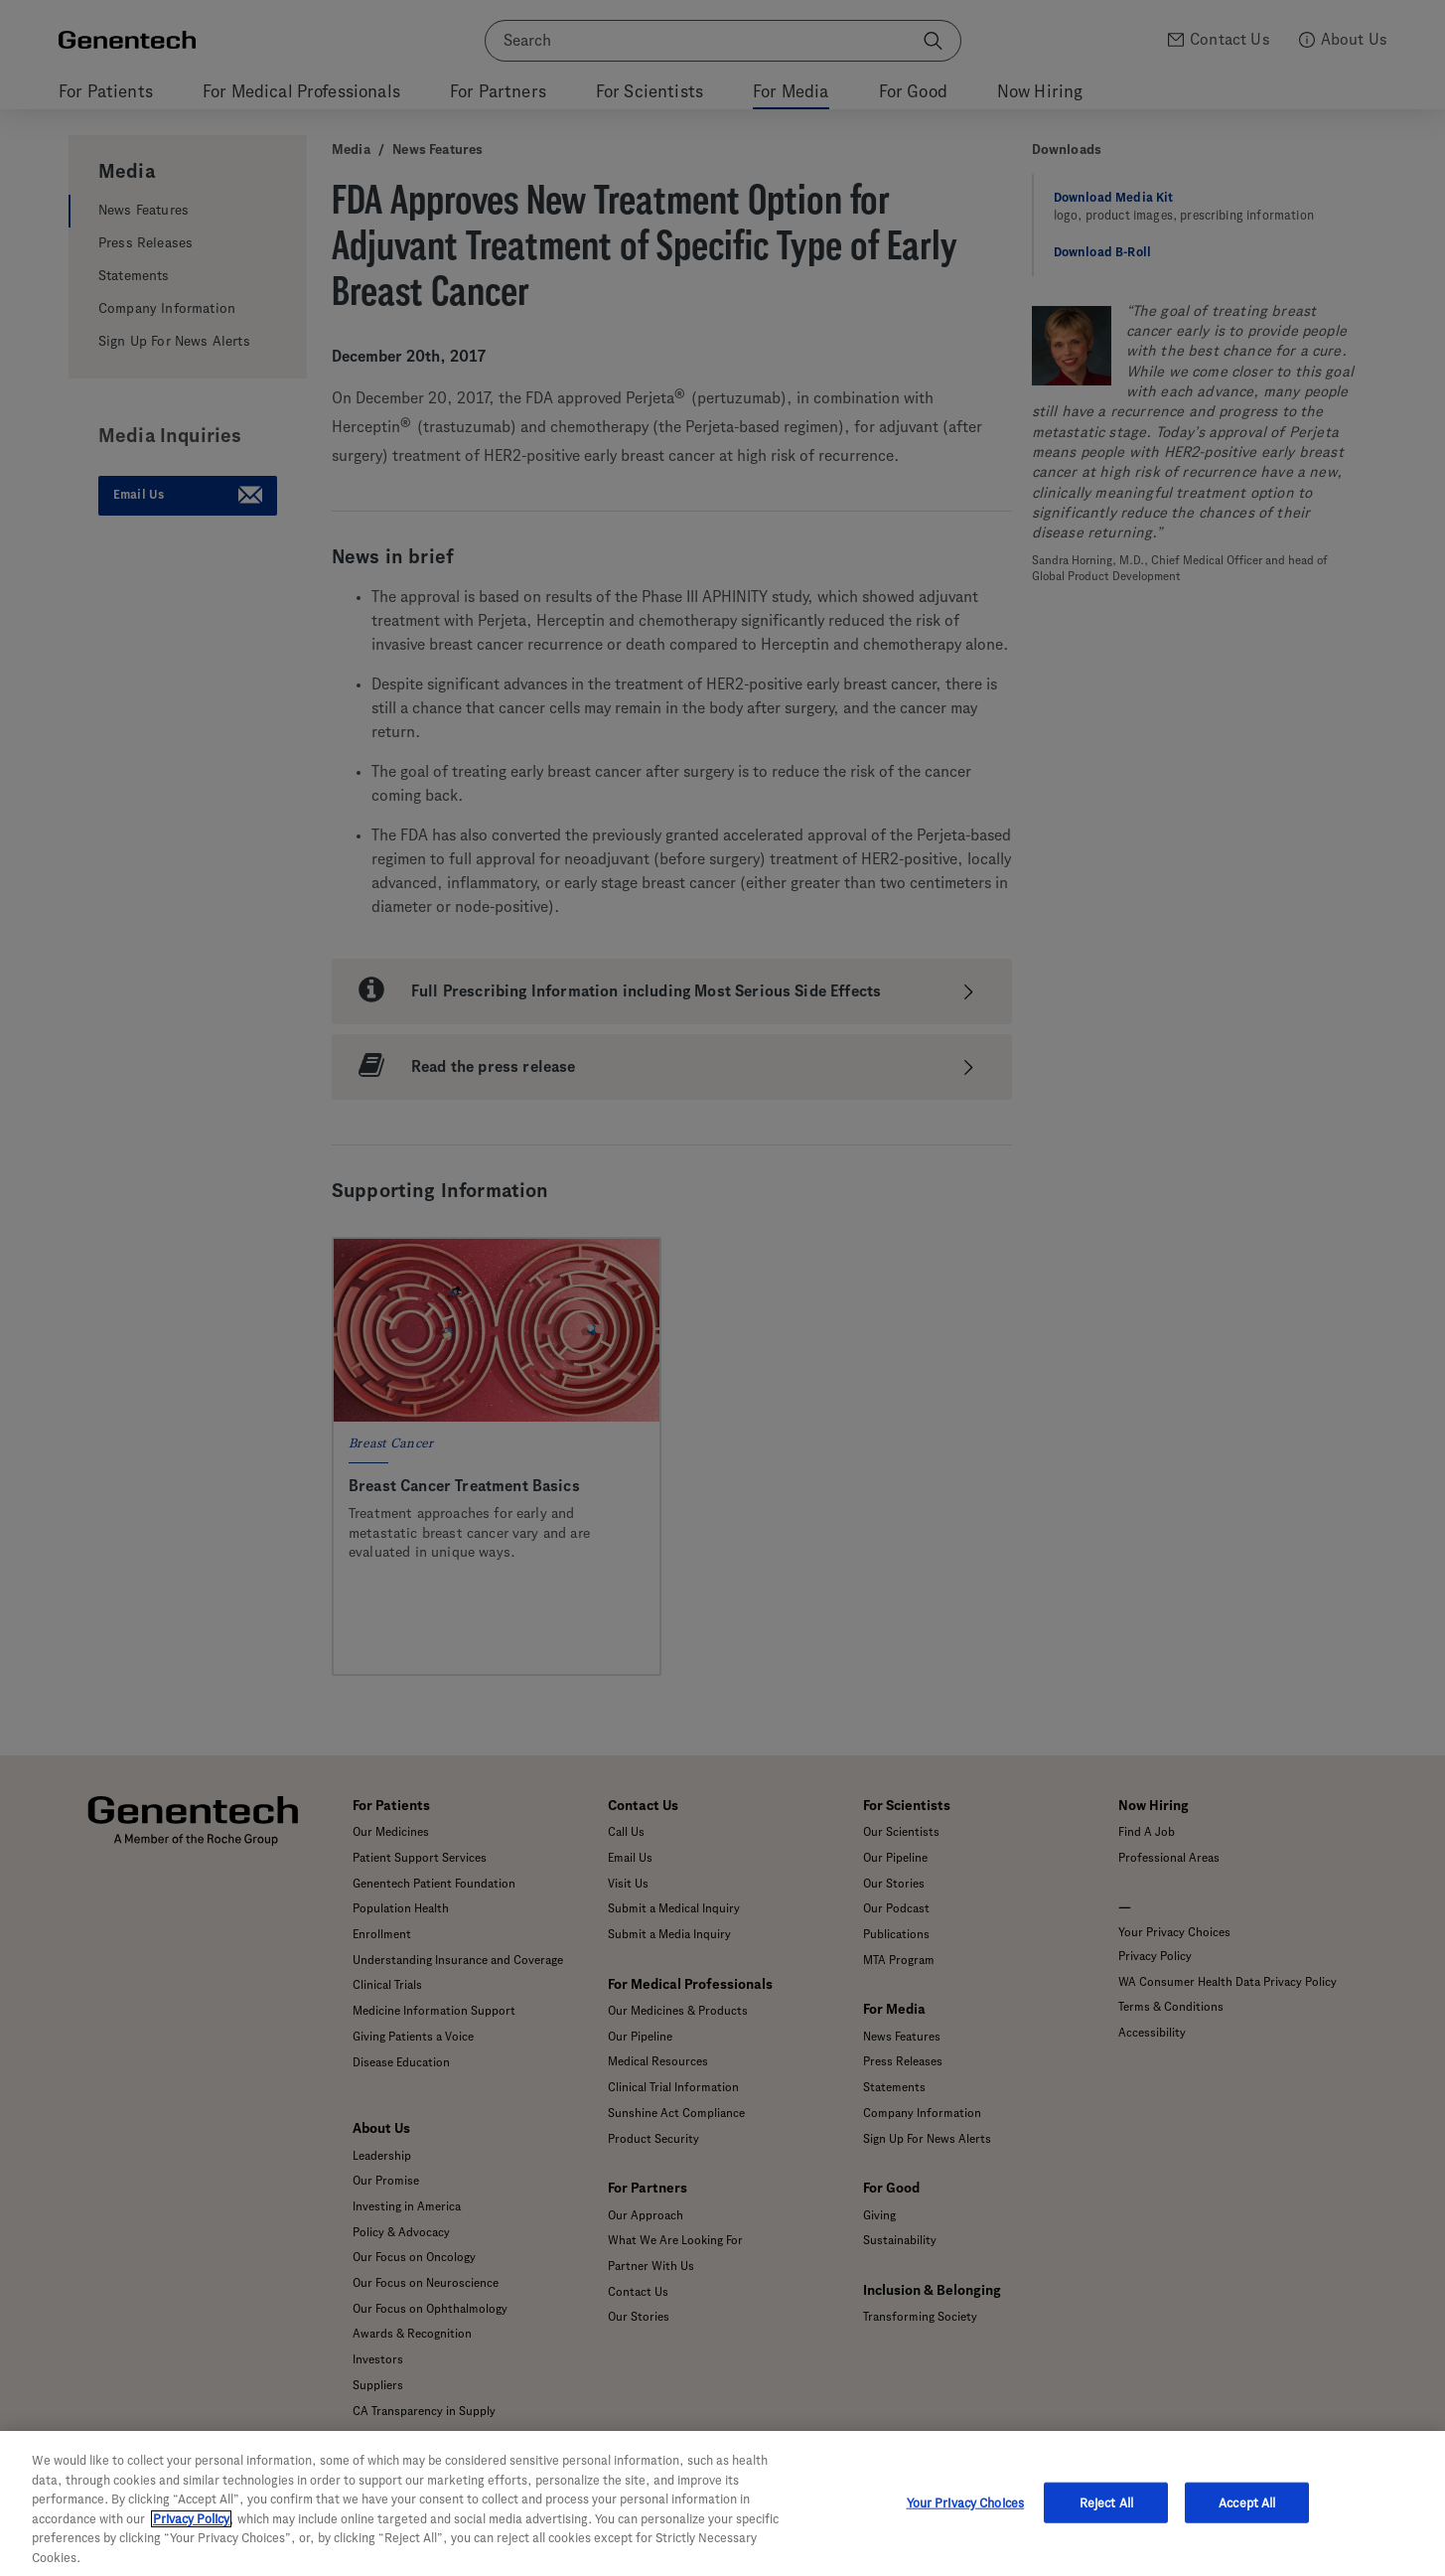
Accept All (1247, 2523)
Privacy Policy (191, 2539)
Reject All (1106, 2523)
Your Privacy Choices (966, 2523)
